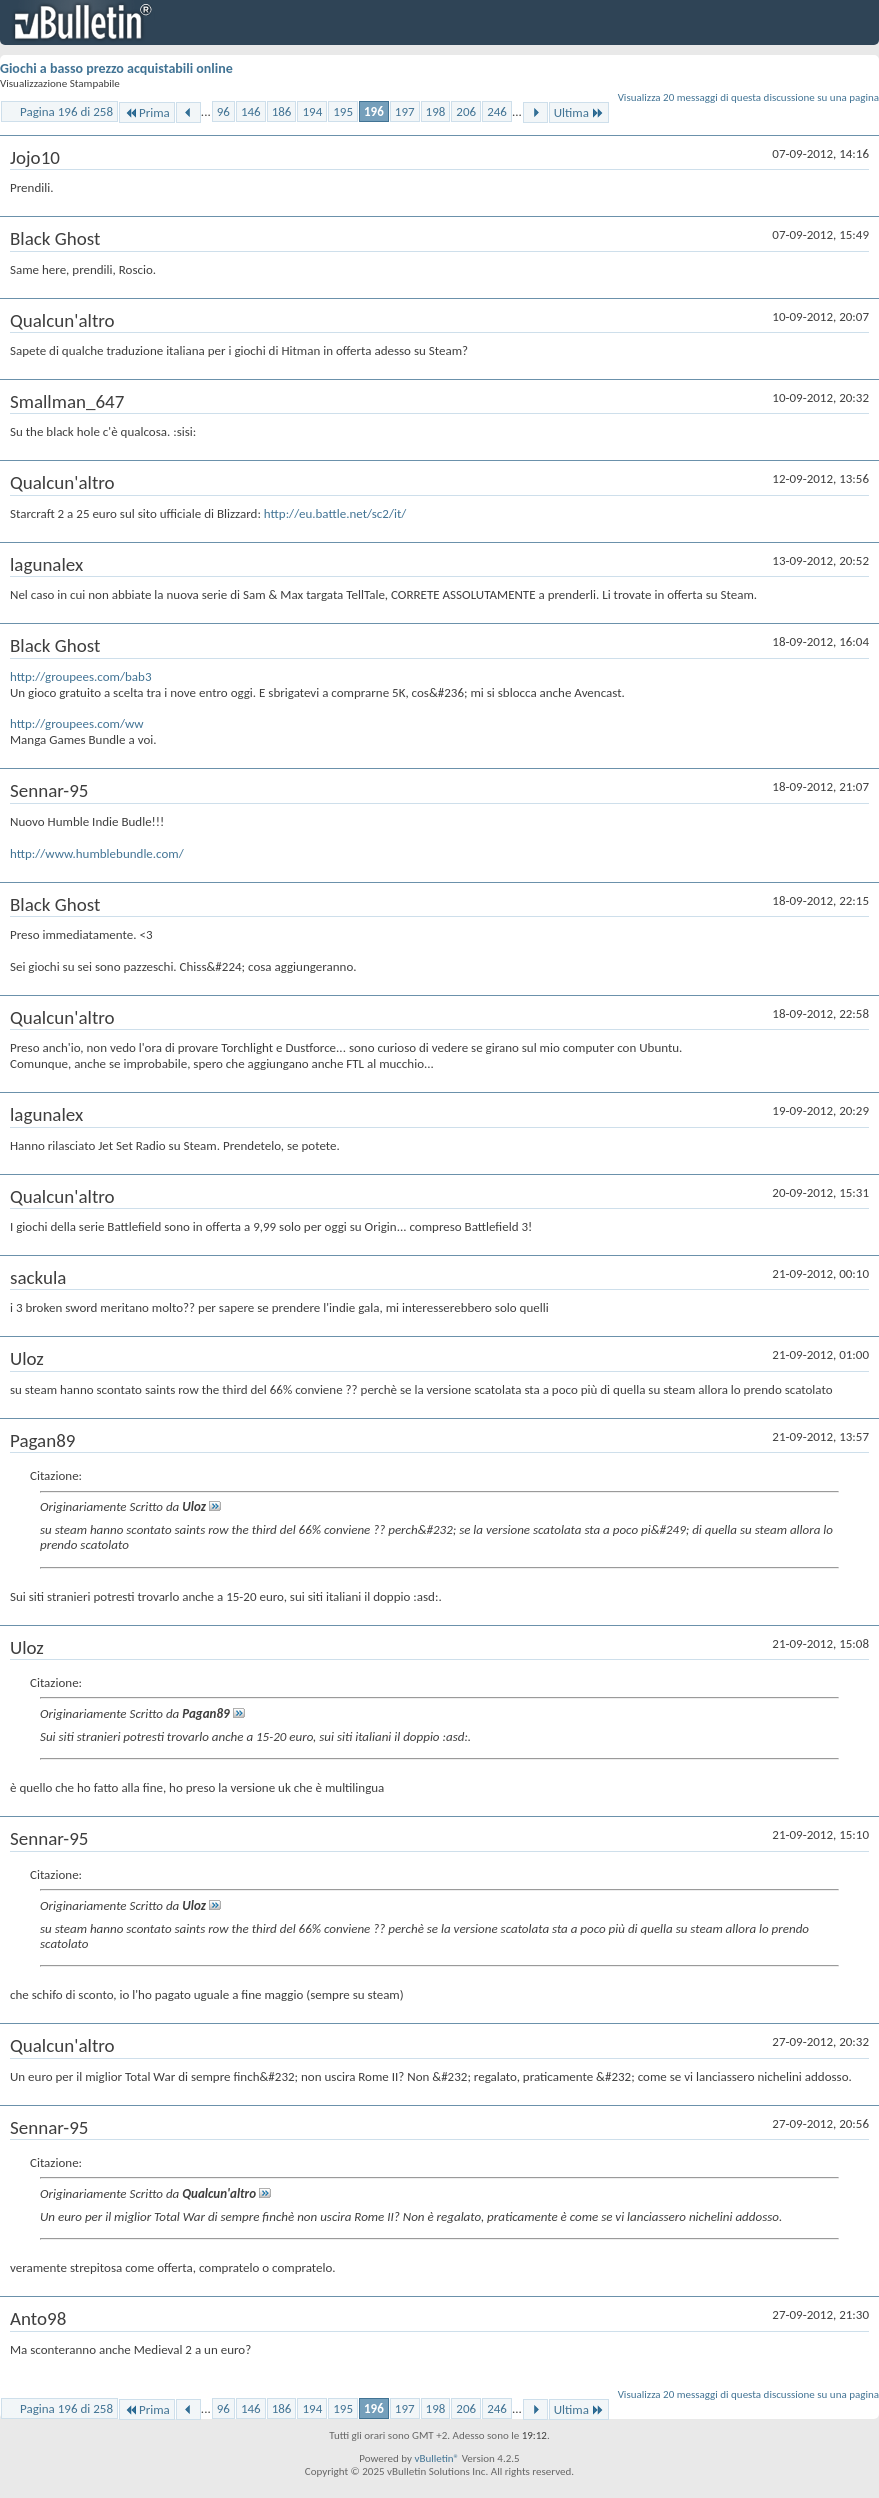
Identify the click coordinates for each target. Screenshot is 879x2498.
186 (282, 111)
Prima (147, 112)
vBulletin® (436, 2458)
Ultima (579, 112)
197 (405, 111)
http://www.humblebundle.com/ (97, 853)
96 (223, 111)
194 (312, 111)
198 (436, 111)
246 (497, 111)
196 (374, 111)
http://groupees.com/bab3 (80, 676)
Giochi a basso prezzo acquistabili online (116, 68)
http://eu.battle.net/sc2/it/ (335, 513)
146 (251, 111)
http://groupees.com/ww (77, 723)
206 (466, 111)
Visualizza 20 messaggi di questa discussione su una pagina (748, 97)
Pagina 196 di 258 (66, 111)
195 (343, 111)
